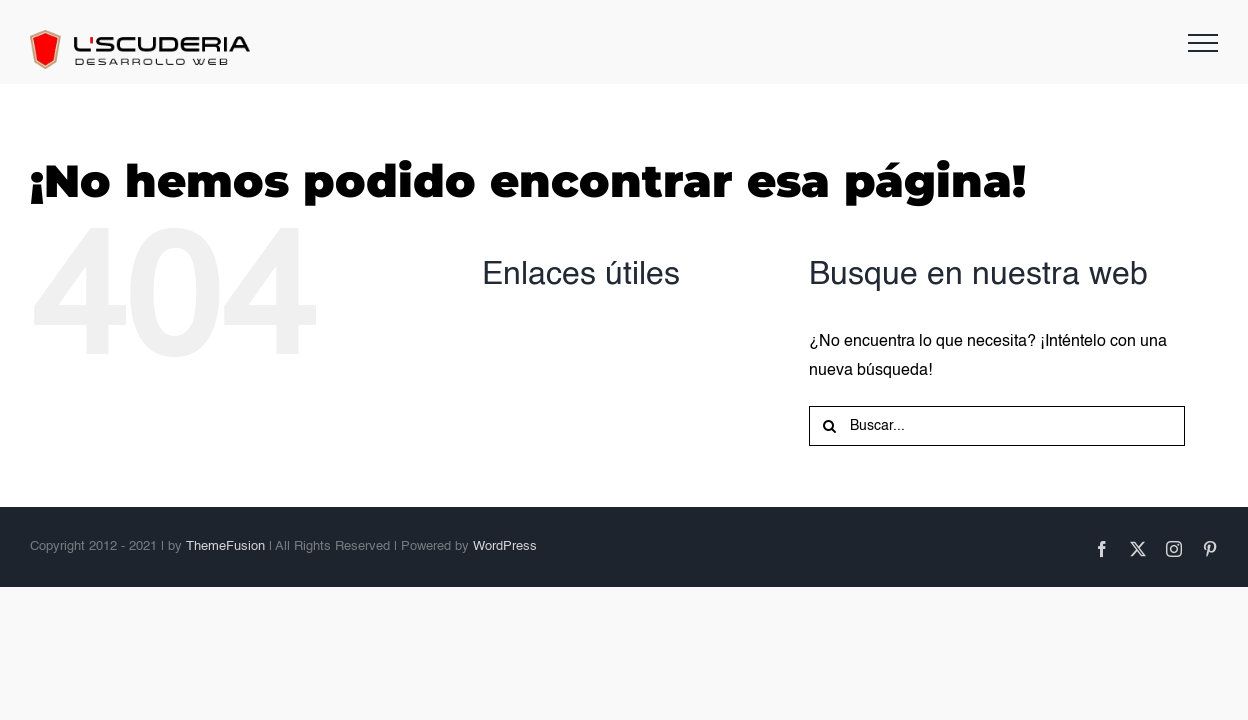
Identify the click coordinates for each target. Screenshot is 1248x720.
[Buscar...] (997, 426)
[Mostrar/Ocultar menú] (1203, 43)
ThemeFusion (225, 546)
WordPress (505, 546)
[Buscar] (829, 426)
